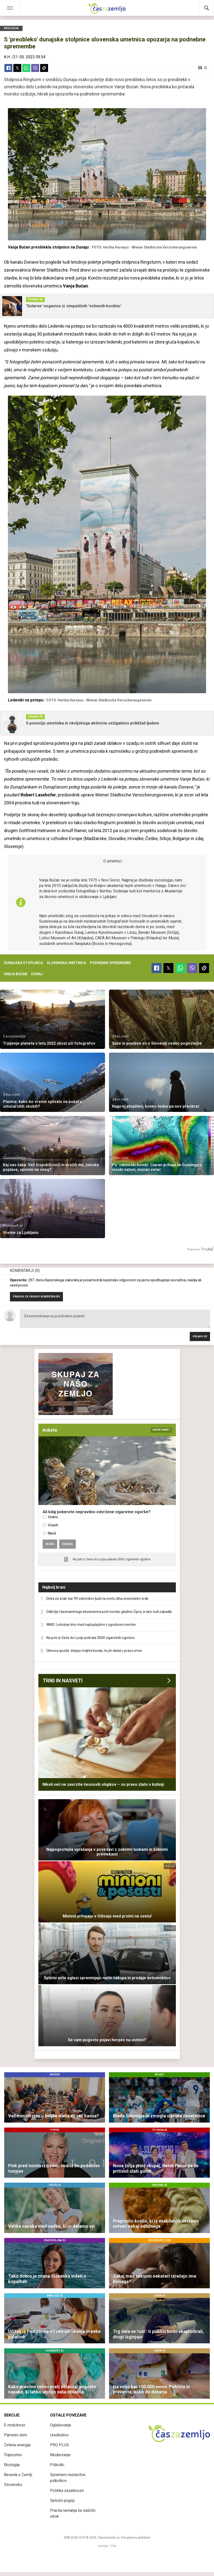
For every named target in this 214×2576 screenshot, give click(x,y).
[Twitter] (17, 68)
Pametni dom (15, 2435)
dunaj (37, 974)
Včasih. (53, 1525)
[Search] (206, 8)
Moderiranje (60, 2454)
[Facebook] (8, 68)
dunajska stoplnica (23, 963)
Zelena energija (17, 2445)
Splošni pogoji (62, 2500)
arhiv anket (161, 1429)
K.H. (7, 57)
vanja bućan (15, 974)
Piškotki (57, 2464)
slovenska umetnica (66, 963)
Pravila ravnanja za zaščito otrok (73, 2513)
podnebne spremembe (110, 963)
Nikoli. (52, 1533)
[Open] (27, 8)
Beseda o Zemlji (18, 2474)
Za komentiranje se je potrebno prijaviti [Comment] (115, 1319)
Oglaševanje (60, 2425)
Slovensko (13, 2484)
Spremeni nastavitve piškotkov (67, 2477)
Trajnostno (13, 2454)
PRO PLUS (59, 2445)
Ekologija (12, 2464)
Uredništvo (59, 2435)
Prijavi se (200, 1336)
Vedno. (53, 1517)
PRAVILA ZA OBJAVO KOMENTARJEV (36, 1296)
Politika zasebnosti (67, 2490)
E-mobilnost (14, 2425)
